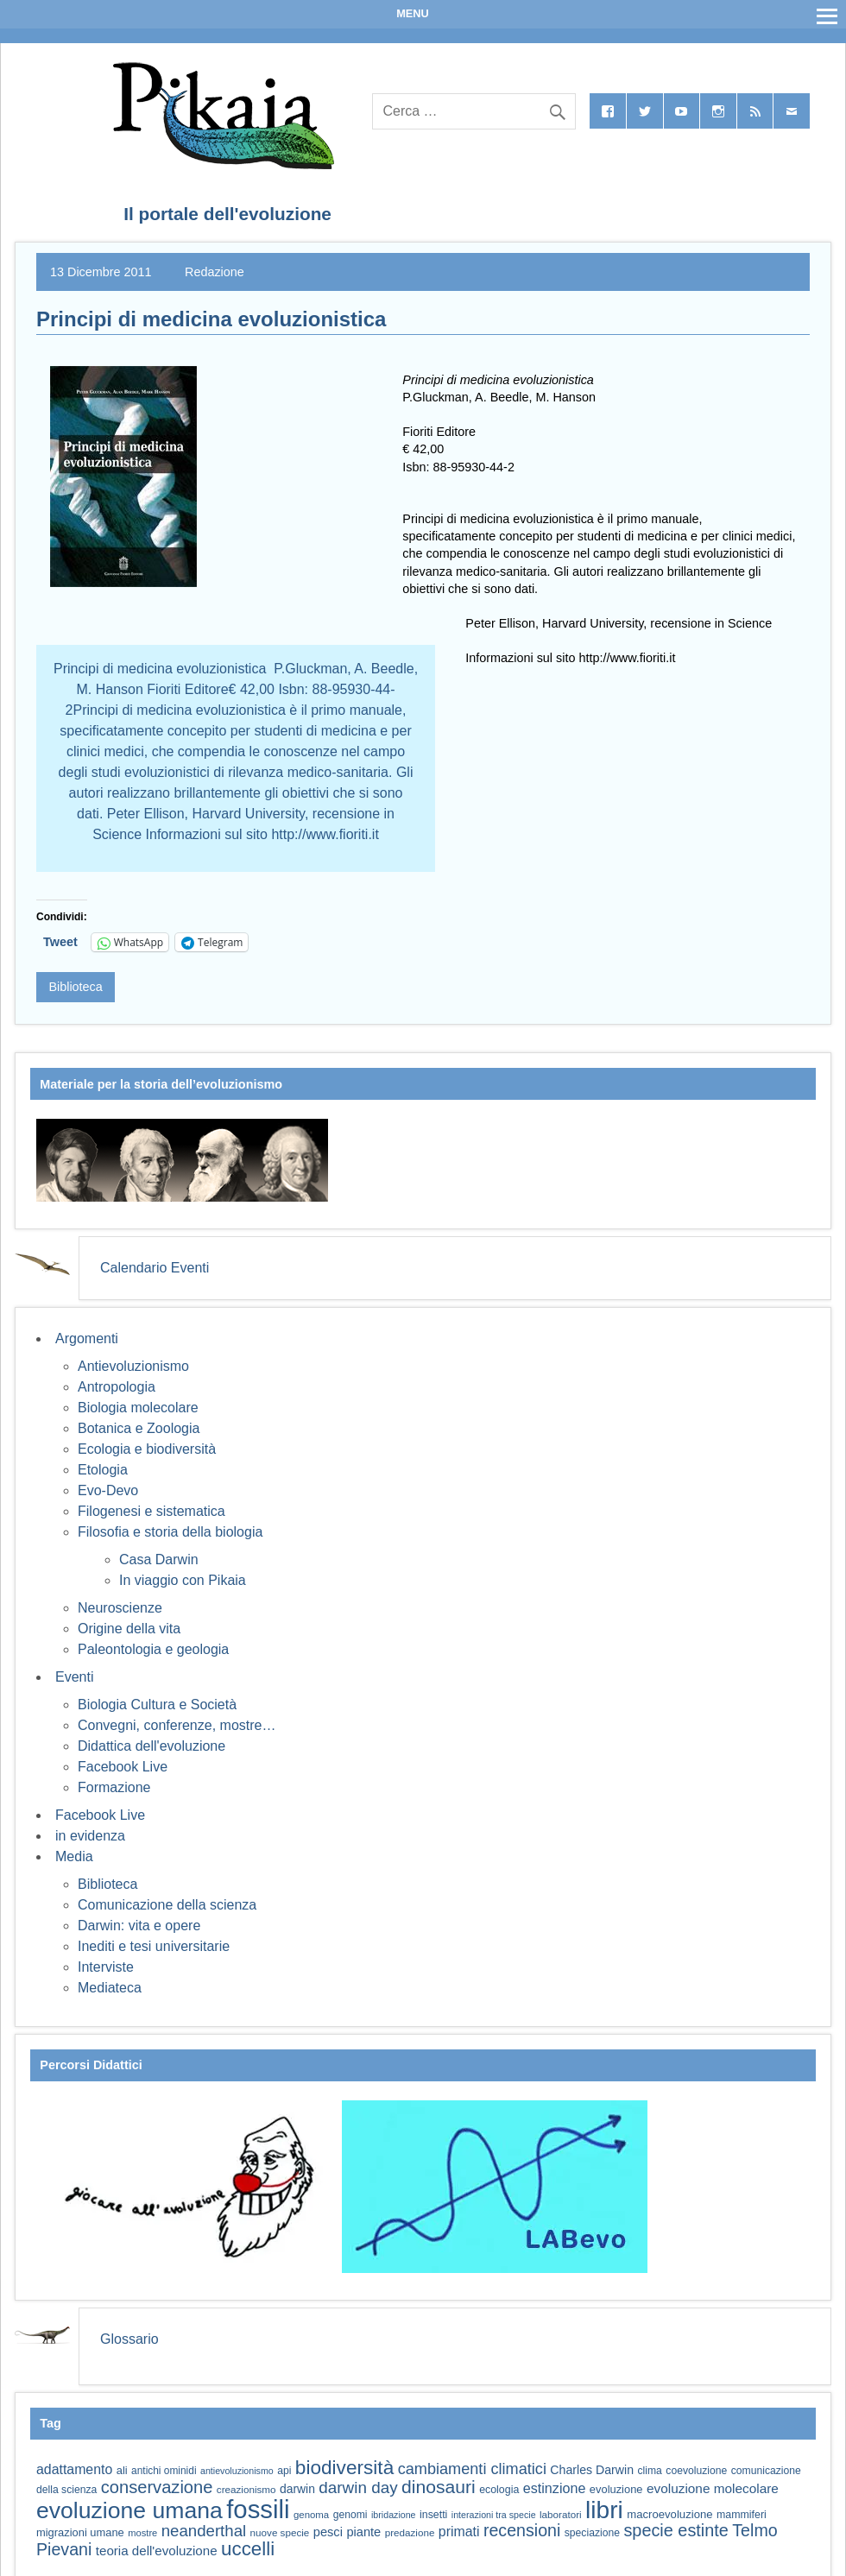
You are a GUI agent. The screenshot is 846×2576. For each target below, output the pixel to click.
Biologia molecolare (138, 1407)
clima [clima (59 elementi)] (649, 2471)
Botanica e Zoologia (138, 1428)
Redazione (214, 272)
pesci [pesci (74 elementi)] (328, 2532)
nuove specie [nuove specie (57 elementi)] (280, 2532)
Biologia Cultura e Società (157, 1704)
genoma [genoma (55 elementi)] (311, 2515)
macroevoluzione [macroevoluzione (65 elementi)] (669, 2514)
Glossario (129, 2339)
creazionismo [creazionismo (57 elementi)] (246, 2489)
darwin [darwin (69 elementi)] (297, 2489)
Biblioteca (75, 987)
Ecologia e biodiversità (147, 1449)
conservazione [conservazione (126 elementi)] (157, 2487)
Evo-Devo (108, 1490)
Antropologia (116, 1387)
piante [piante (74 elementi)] (363, 2532)
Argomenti (86, 1338)
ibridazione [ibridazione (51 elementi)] (393, 2515)
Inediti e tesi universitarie (154, 1946)
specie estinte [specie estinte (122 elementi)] (675, 2530)
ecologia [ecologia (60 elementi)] (499, 2490)
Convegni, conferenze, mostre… (176, 1725)
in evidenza (90, 1835)
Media (74, 1856)
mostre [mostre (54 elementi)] (142, 2533)
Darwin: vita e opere (139, 1925)
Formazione (114, 1787)
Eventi (74, 1677)
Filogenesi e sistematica (151, 1511)
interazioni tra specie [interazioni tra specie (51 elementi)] (493, 2515)
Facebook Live (122, 1766)
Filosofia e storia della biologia (170, 1532)
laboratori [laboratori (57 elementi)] (561, 2514)
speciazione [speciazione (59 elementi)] (592, 2533)
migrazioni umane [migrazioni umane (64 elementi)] (80, 2532)
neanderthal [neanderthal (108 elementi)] (203, 2531)
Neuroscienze (120, 1608)
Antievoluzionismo (133, 1366)
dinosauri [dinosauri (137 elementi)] (438, 2487)
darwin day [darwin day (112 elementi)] (358, 2487)
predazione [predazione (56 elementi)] (410, 2532)
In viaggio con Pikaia (182, 1580)
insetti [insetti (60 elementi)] (433, 2515)
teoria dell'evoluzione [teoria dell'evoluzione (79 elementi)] (157, 2550)
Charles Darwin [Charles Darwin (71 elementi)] (592, 2470)
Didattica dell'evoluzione (151, 1746)
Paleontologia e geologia (153, 1649)
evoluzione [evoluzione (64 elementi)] (616, 2489)
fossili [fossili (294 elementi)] (257, 2509)
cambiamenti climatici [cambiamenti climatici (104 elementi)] (472, 2469)
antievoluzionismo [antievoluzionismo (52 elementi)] (237, 2471)
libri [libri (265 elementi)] (604, 2510)
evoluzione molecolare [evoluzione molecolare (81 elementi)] (713, 2488)
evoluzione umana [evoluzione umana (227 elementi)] (129, 2510)
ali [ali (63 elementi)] (122, 2470)
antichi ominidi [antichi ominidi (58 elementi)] (163, 2471)
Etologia (103, 1469)
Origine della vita (129, 1628)
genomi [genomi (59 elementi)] (350, 2515)
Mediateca (110, 1987)
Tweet (60, 942)
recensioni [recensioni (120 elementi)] (521, 2530)
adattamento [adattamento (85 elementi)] (74, 2469)
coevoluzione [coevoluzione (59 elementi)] (696, 2471)
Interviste (106, 1967)
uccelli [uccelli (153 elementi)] (248, 2549)
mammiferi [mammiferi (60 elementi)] (742, 2515)
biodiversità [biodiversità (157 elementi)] (344, 2467)
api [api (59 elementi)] (284, 2471)
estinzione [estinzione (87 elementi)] (554, 2488)
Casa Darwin (159, 1559)
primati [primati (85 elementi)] (459, 2531)
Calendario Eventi (154, 1267)
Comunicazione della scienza (167, 1904)
